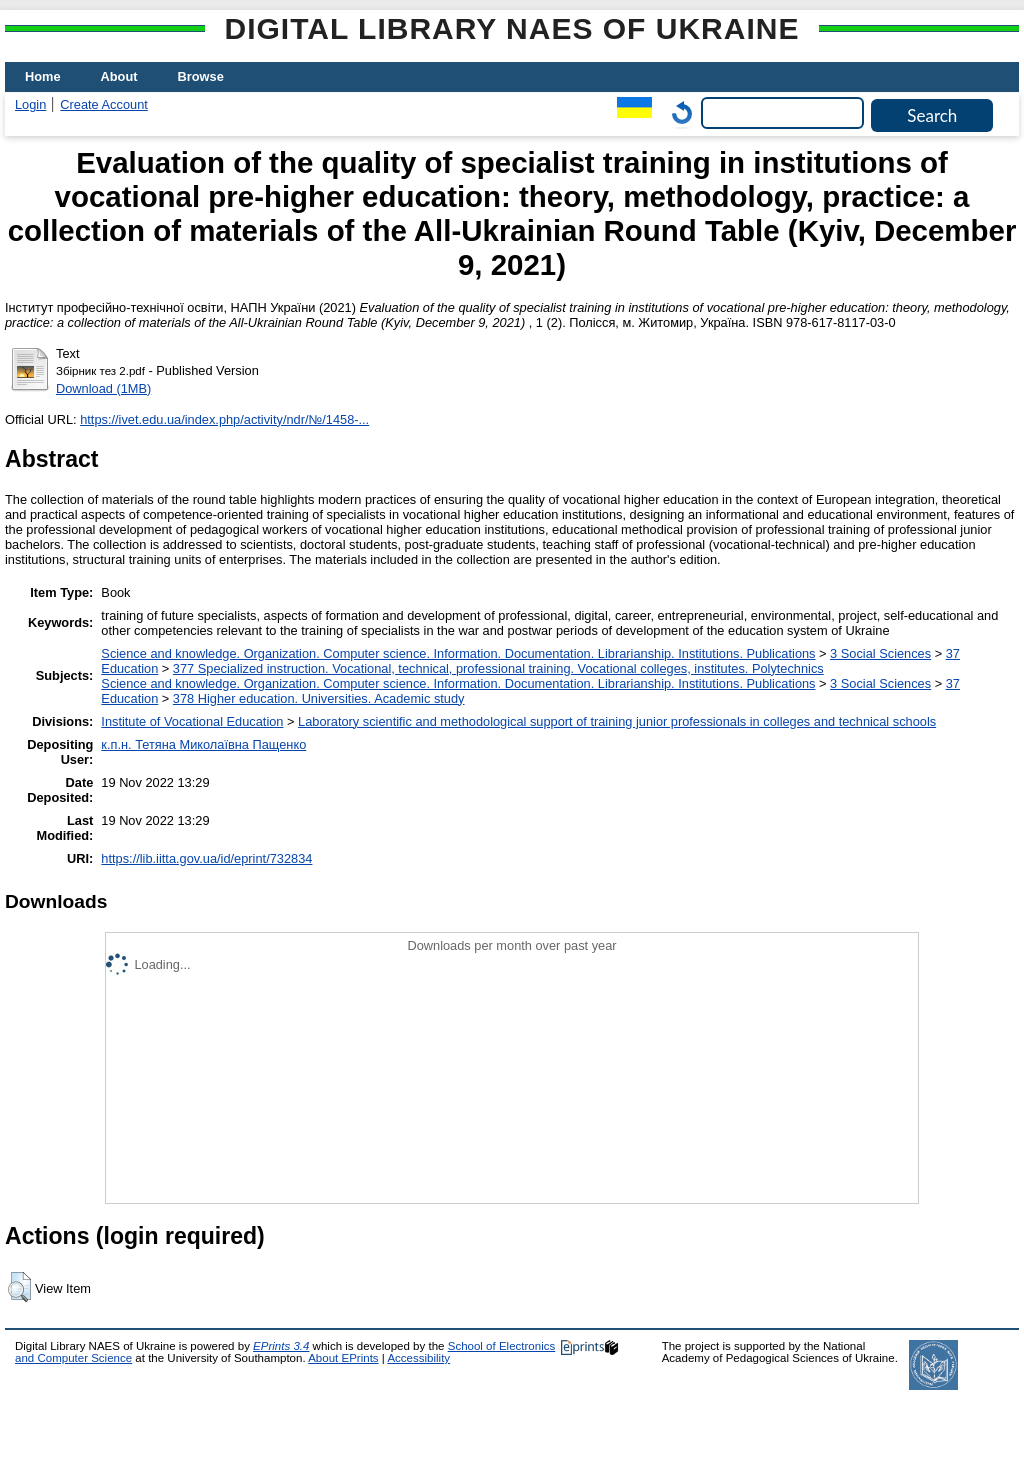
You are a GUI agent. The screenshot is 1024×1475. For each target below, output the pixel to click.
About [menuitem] (119, 76)
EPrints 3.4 (281, 1346)
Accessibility (418, 1358)
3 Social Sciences (880, 653)
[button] (19, 1287)
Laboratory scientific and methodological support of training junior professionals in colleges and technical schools (617, 721)
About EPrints (343, 1358)
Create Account (104, 104)
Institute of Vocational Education (192, 721)
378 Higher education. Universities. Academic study (319, 698)
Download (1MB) (103, 388)
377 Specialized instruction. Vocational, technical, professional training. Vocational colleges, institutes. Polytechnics (498, 668)
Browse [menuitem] (201, 76)
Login (30, 104)
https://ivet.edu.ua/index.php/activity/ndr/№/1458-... (224, 419)
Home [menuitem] (43, 76)
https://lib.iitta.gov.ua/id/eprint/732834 (206, 858)
